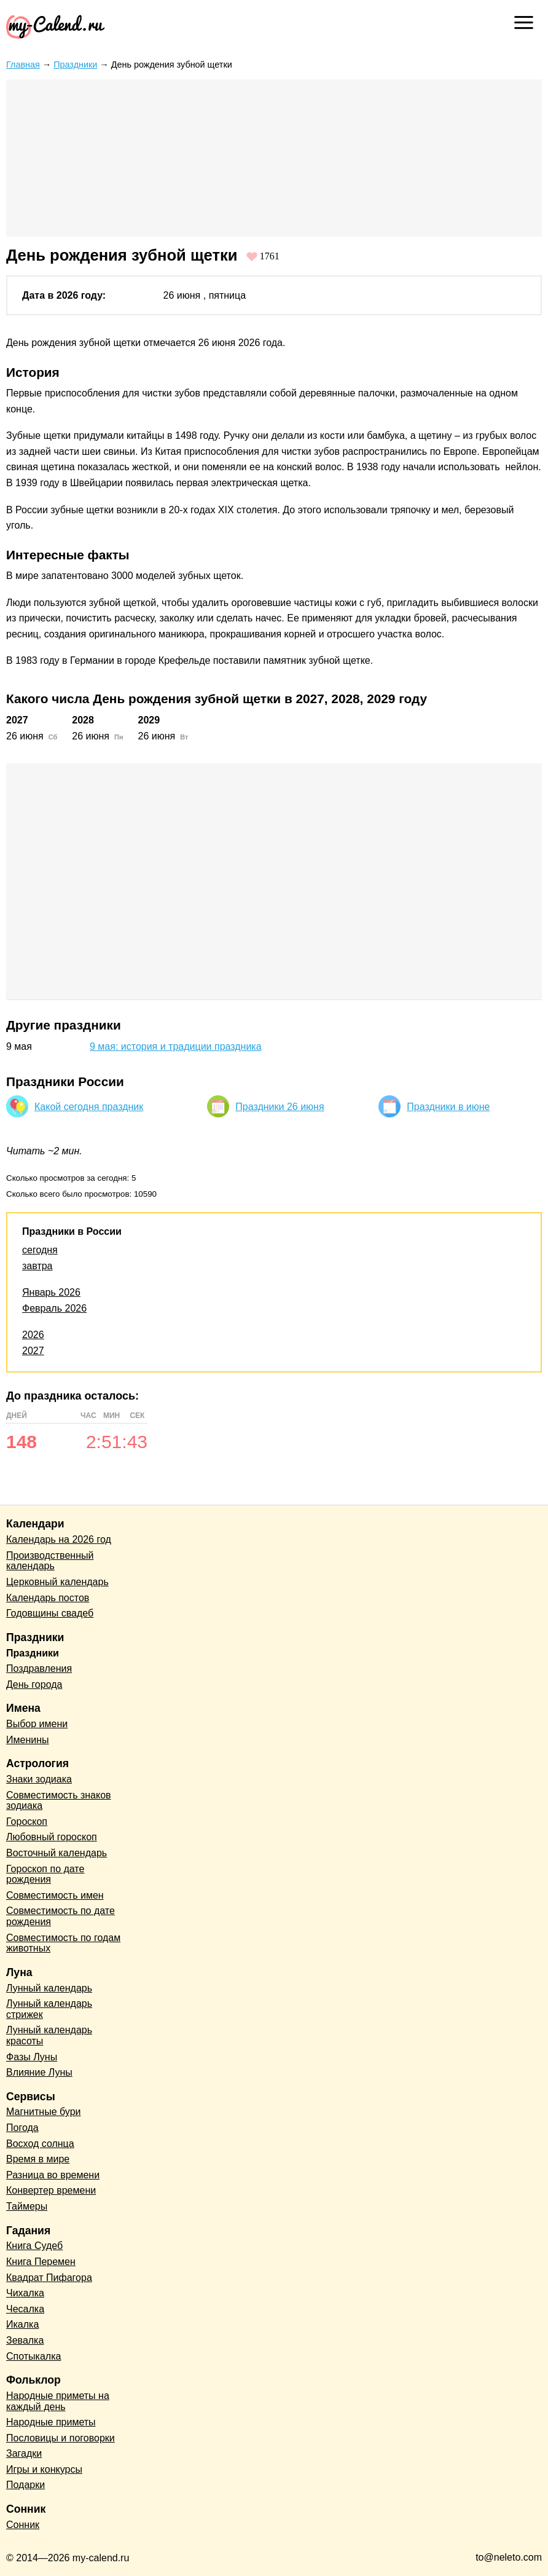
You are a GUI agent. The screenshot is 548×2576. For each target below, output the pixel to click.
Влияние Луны (39, 2072)
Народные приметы (51, 2422)
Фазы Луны (31, 2057)
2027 (33, 1350)
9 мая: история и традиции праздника (176, 1046)
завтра (37, 1266)
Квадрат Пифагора (49, 2277)
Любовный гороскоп (51, 1837)
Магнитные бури (43, 2111)
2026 (33, 1334)
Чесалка (25, 2309)
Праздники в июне (448, 1106)
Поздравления (39, 1668)
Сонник (22, 2524)
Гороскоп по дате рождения (45, 1874)
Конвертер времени (51, 2190)
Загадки (24, 2453)
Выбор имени (37, 1724)
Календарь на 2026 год (58, 1539)
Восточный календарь (56, 1853)
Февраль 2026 (54, 1308)
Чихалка (25, 2293)
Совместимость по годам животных (63, 1943)
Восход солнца (40, 2143)
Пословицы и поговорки (60, 2438)
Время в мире (37, 2159)
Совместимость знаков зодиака (58, 1800)
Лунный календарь (49, 1988)
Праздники (75, 64)
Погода (22, 2127)
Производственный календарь (49, 1561)
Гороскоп (26, 1821)
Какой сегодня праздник (88, 1106)
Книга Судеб (34, 2245)
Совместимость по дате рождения (60, 1916)
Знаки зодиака (39, 1779)
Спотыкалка (33, 2356)
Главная (23, 64)
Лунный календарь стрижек (49, 2009)
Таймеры (26, 2206)
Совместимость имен (55, 1895)
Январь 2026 (51, 1292)
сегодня (40, 1250)
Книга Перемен (41, 2261)
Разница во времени (53, 2175)
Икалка (22, 2324)
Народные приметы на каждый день (57, 2401)
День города (34, 1684)
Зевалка (25, 2340)
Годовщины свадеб (49, 1613)
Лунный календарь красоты (49, 2035)
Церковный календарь (57, 1582)
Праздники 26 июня (279, 1106)
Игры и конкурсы (44, 2469)
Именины (27, 1740)
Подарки (25, 2484)
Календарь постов (47, 1598)
